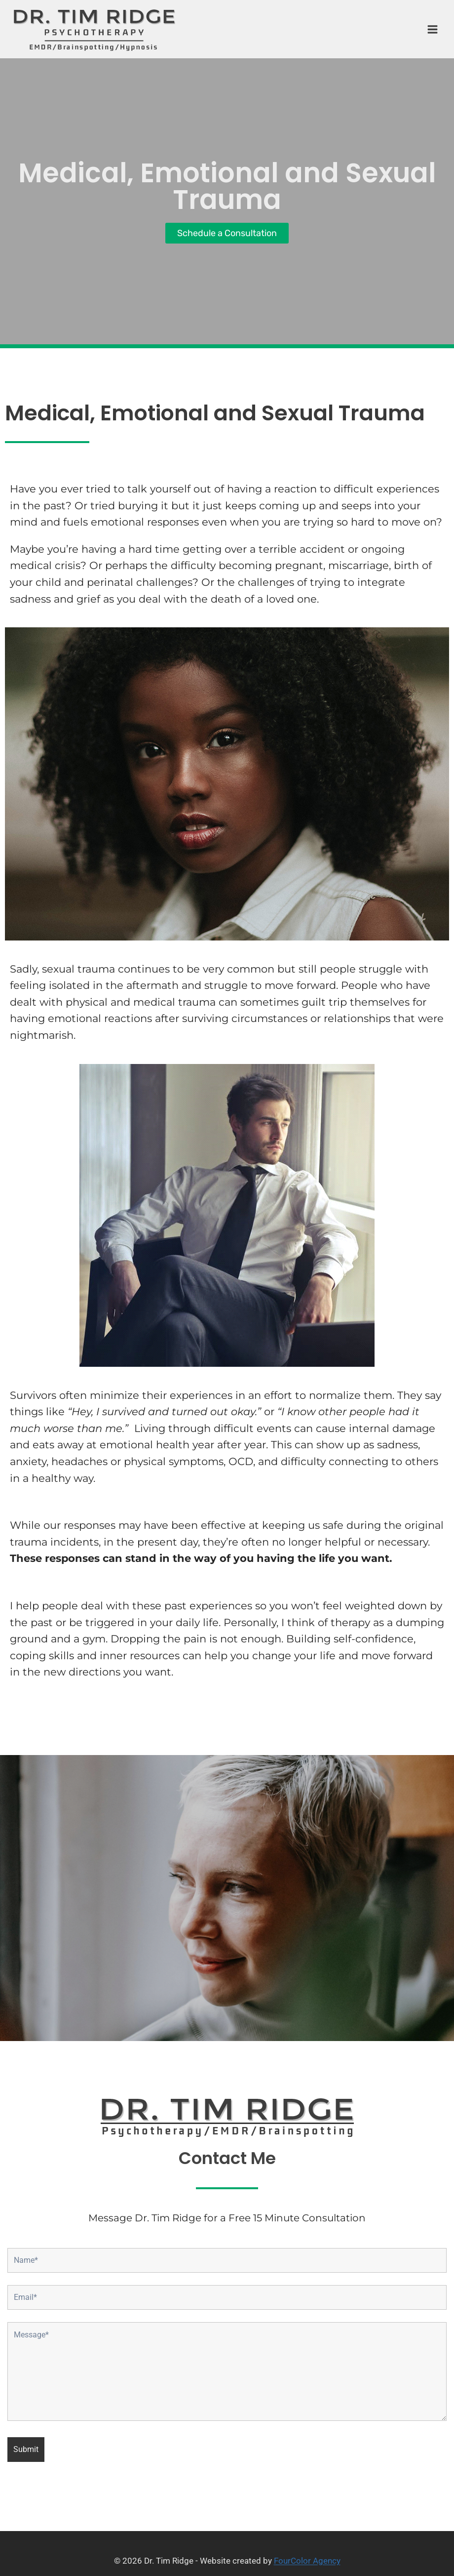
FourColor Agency (307, 2561)
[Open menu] (428, 29)
